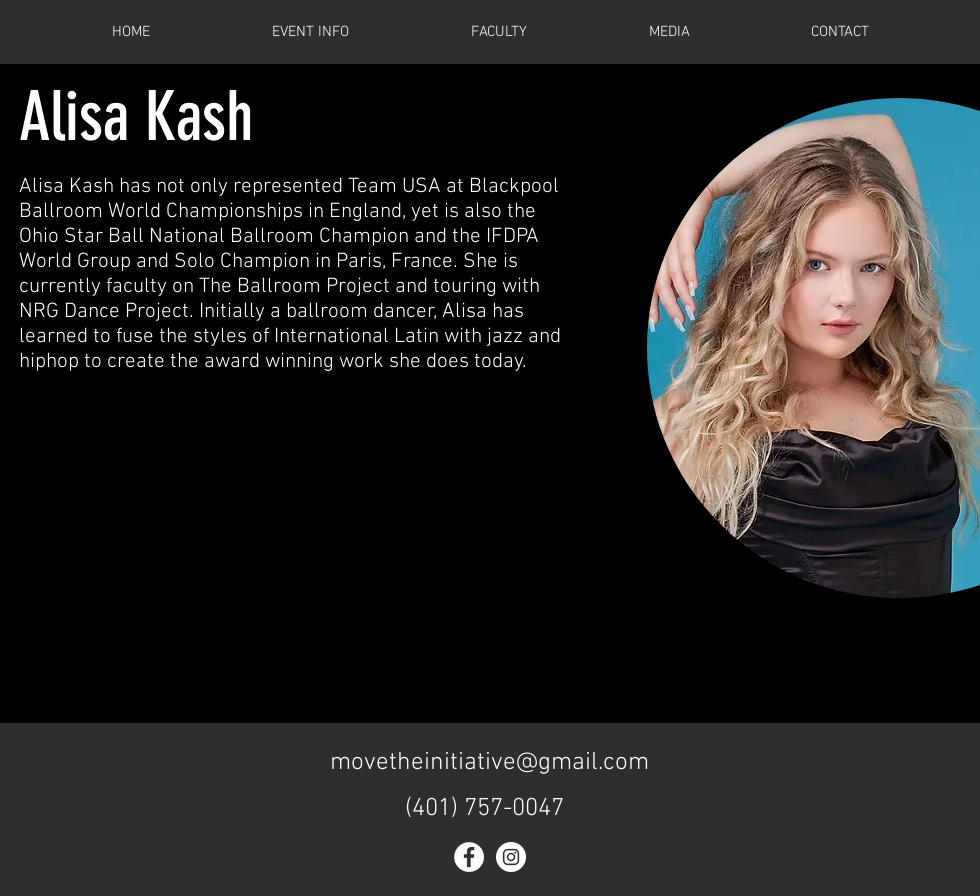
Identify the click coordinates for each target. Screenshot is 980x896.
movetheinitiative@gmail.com (489, 763)
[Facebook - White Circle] (469, 857)
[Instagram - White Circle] (511, 857)
